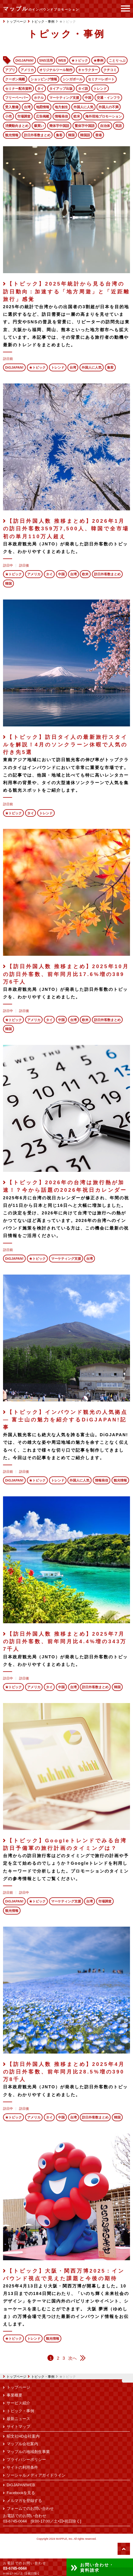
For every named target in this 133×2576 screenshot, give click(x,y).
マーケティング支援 (64, 97)
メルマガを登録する (24, 2501)
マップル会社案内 (22, 2444)
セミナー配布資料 (18, 88)
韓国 (71, 135)
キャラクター (88, 70)
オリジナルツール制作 (56, 70)
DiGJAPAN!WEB (21, 2485)
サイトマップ (18, 2427)
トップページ (14, 2376)
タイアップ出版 (61, 88)
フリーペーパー (16, 97)
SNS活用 (46, 60)
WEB (62, 60)
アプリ (10, 70)
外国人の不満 (108, 107)
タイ (40, 88)
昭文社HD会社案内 (23, 2436)
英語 (118, 126)
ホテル (39, 97)
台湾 (27, 107)
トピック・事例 (42, 2376)
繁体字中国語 (85, 126)
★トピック (79, 60)
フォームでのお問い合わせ (30, 2509)
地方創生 (61, 107)
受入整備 (11, 107)
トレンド (100, 88)
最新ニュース (18, 2419)
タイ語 (83, 88)
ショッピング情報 (44, 79)
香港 (98, 135)
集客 (59, 135)
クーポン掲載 (15, 79)
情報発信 (61, 116)
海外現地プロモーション (103, 116)
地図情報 (42, 107)
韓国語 (85, 135)
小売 (8, 116)
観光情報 (11, 135)
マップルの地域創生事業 (28, 2452)
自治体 (105, 126)
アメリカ (27, 70)
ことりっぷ (117, 60)
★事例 (98, 60)
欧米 (76, 116)
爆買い (39, 126)
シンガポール (73, 79)
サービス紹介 (18, 2403)
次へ (72, 2358)
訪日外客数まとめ (37, 135)
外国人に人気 (83, 107)
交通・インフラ (108, 97)
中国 (88, 97)
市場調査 (24, 116)
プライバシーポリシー (26, 2460)
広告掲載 (42, 116)
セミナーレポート (101, 79)
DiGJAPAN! (24, 60)
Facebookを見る (21, 2493)
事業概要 (14, 2395)
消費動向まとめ (16, 126)
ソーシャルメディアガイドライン (36, 2475)
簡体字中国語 (59, 126)
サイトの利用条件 (22, 2467)
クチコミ (110, 70)
